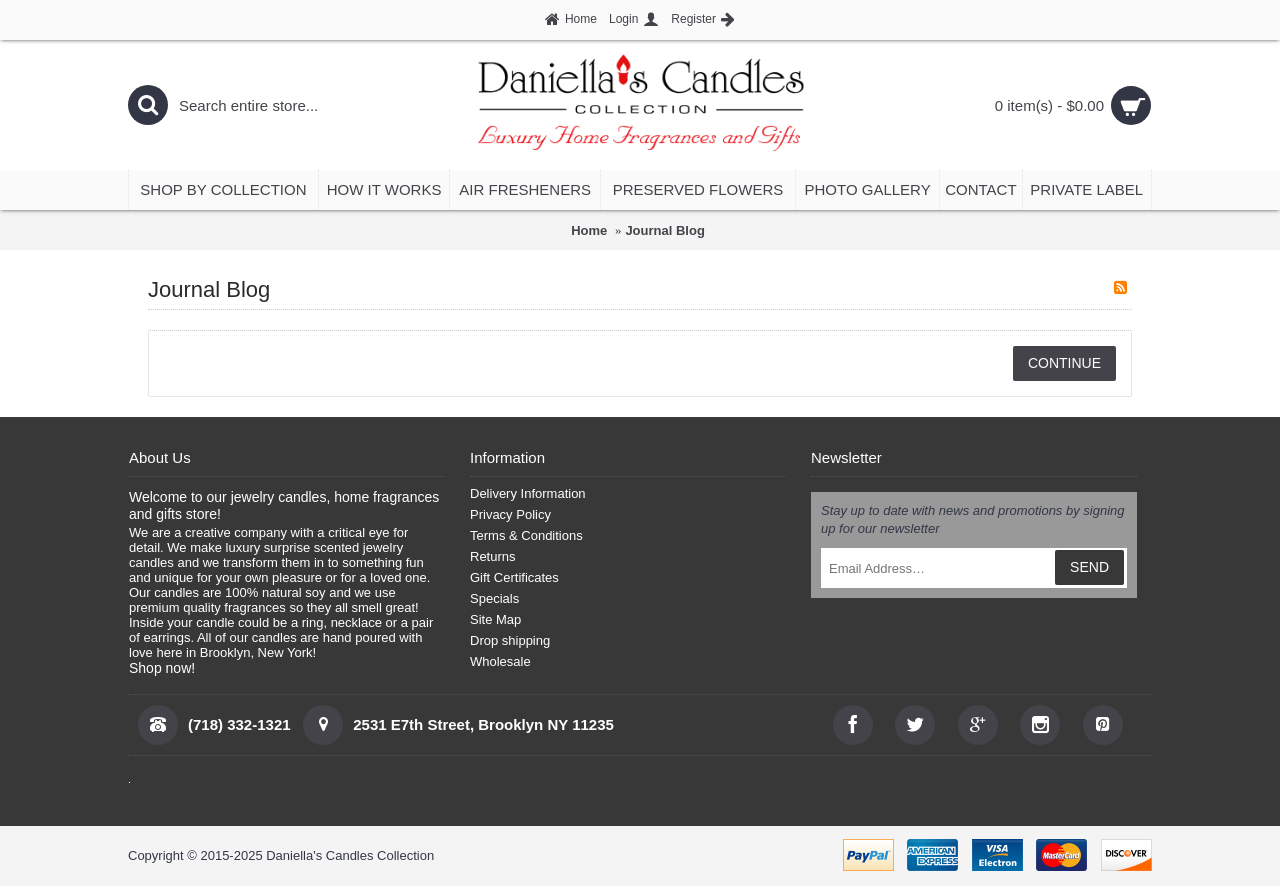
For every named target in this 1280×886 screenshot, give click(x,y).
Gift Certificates (514, 577)
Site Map (495, 619)
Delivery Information (528, 493)
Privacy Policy (510, 514)
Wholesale (500, 661)
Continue (1064, 363)
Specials (494, 598)
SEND (1089, 567)
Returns (493, 556)
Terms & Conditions (526, 535)
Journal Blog (664, 230)
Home (589, 230)
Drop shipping (510, 640)
